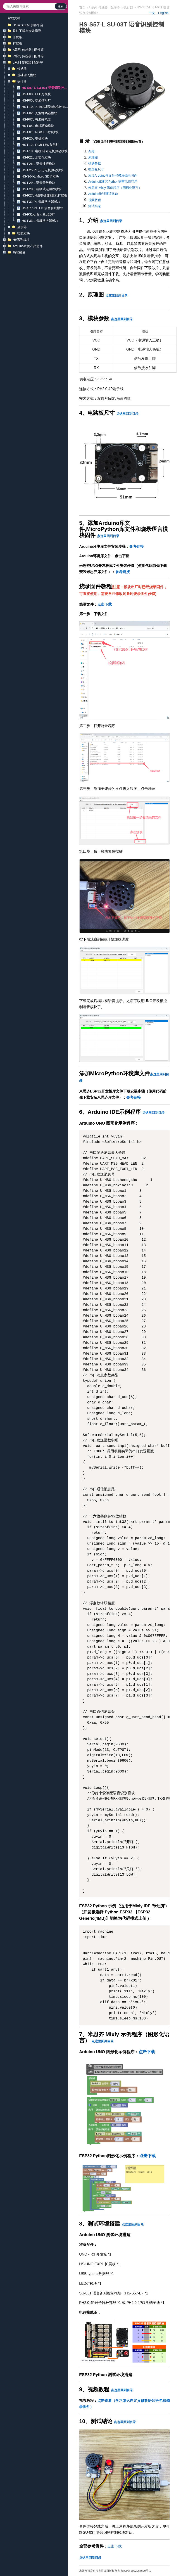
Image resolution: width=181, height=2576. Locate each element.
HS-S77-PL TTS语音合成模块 (42, 208)
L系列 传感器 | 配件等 (28, 62)
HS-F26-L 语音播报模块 (38, 164)
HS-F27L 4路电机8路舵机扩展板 (44, 195)
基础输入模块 (26, 75)
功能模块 (19, 252)
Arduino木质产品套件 (28, 246)
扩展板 (17, 43)
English (163, 13)
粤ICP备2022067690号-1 (136, 2570)
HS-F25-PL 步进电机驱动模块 (43, 170)
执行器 (22, 81)
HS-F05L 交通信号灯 (36, 100)
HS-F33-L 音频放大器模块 (40, 221)
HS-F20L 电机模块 (35, 138)
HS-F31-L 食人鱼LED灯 (38, 214)
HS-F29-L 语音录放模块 (38, 183)
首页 (82, 7)
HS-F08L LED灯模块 (36, 94)
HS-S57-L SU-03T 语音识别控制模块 (44, 88)
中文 (152, 13)
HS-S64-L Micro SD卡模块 (40, 176)
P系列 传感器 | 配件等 (28, 56)
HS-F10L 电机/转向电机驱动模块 (45, 151)
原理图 (93, 157)
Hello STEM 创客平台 (28, 25)
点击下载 (104, 604)
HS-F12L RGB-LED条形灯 (40, 145)
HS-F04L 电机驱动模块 (38, 126)
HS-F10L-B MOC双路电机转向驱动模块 (45, 107)
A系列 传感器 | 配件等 (28, 50)
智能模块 (23, 233)
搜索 (61, 6)
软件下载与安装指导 (27, 31)
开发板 (17, 37)
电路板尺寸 (96, 169)
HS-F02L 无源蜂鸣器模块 (39, 113)
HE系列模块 (21, 240)
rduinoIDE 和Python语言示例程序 (113, 181)
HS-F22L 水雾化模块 (36, 157)
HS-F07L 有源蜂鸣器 (36, 119)
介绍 (91, 151)
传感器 (22, 69)
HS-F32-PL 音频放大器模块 (41, 202)
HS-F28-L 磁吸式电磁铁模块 (42, 189)
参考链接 (133, 1097)
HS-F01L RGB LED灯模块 (40, 132)
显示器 (22, 227)
